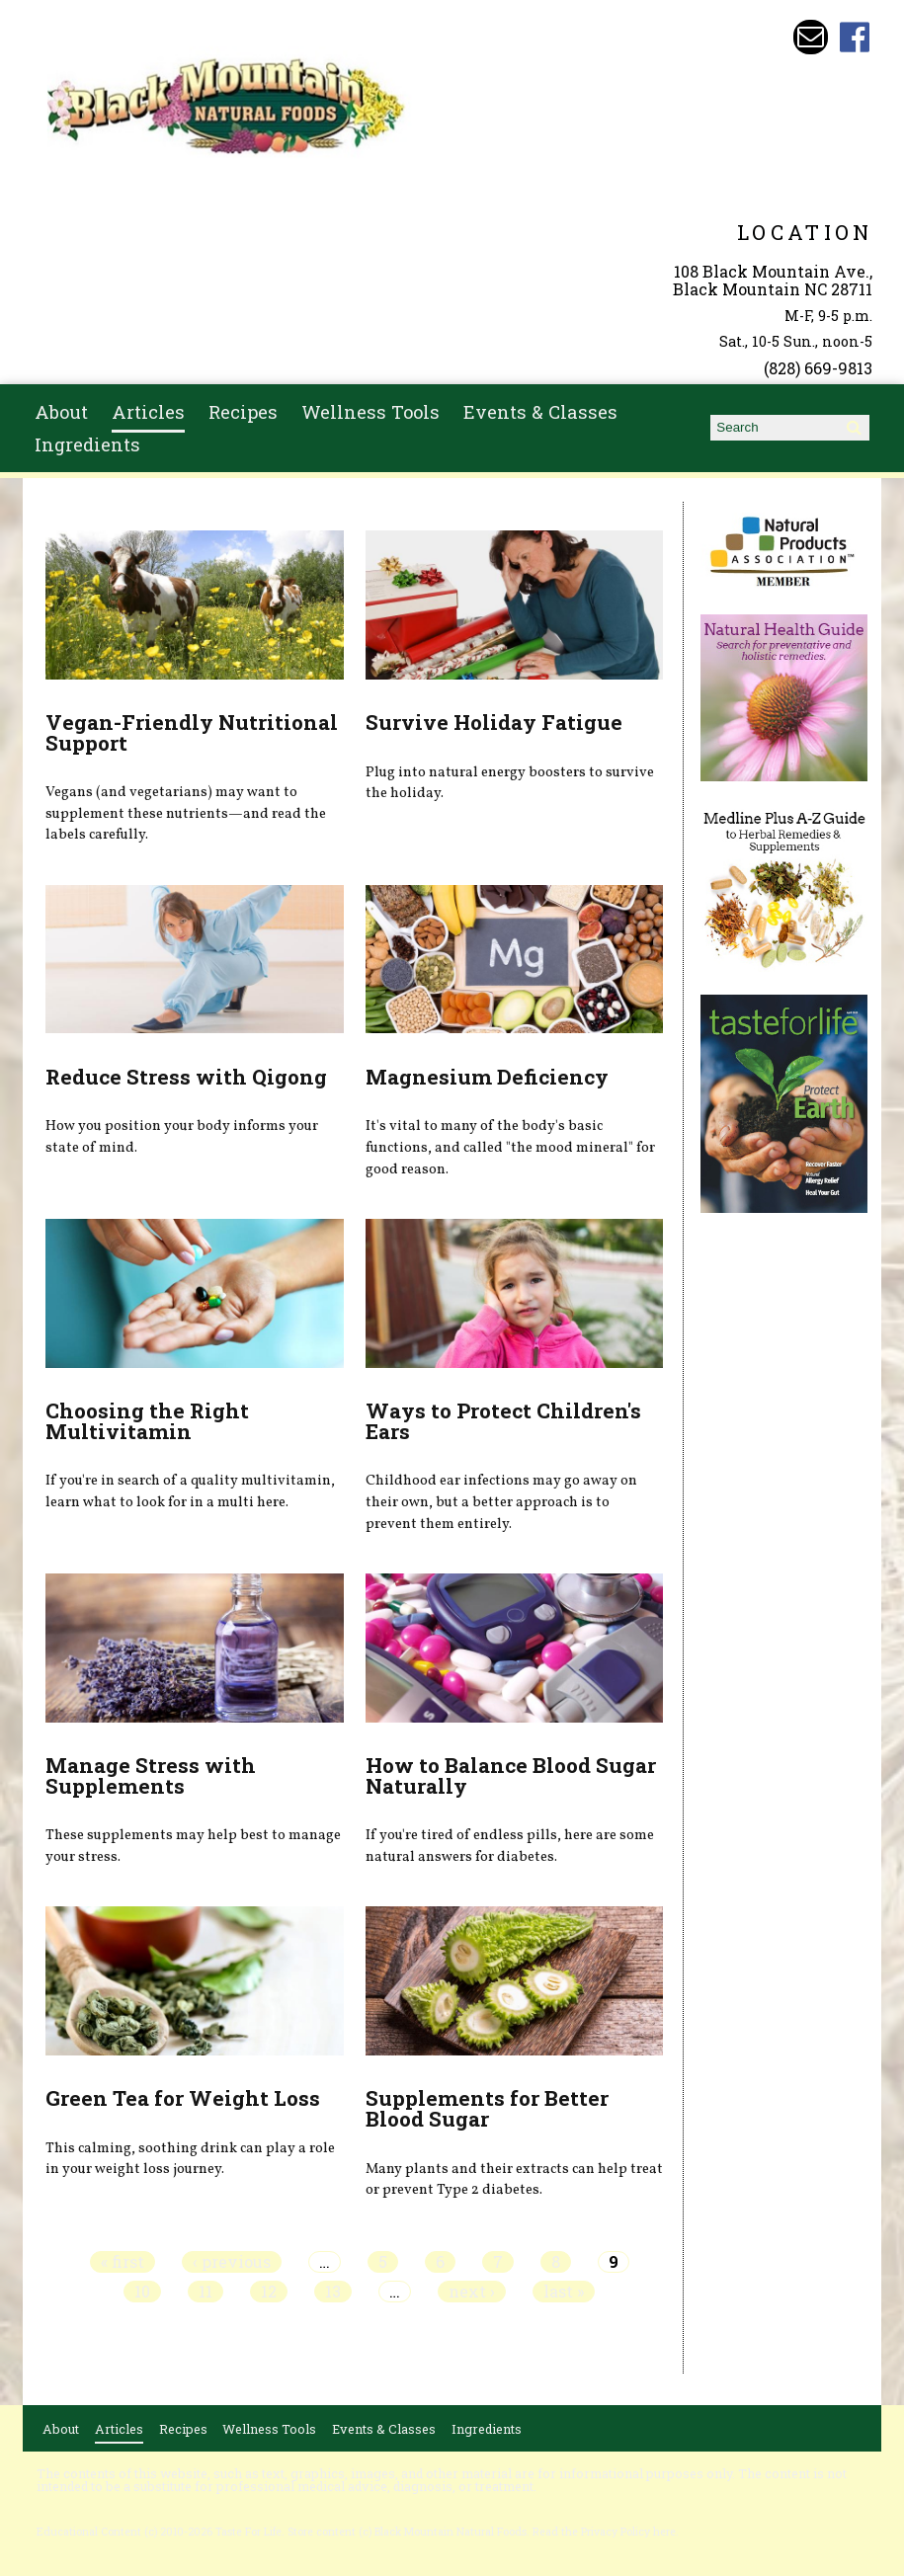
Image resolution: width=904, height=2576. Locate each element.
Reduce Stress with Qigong (186, 1076)
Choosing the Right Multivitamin (147, 1421)
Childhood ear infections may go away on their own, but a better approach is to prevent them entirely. (501, 1502)
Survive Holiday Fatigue (494, 722)
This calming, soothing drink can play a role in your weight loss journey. (190, 2159)
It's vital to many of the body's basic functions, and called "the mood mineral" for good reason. (510, 1147)
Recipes (243, 412)
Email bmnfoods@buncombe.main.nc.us (810, 37)
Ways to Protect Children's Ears (503, 1421)
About (61, 412)
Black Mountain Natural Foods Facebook (855, 37)
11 (205, 2291)
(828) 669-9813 (818, 368)
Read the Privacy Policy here (604, 2531)
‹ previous (232, 2262)
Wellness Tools (370, 412)
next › (472, 2291)
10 (142, 2291)
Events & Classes (540, 412)
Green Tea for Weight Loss (182, 2098)
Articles (148, 412)
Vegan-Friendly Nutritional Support (191, 732)
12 (269, 2291)
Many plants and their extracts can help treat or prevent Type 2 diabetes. (514, 2180)
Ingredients (87, 444)
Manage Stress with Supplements (150, 1775)
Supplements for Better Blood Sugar (487, 2108)
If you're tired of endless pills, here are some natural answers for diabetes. (510, 1846)
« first (122, 2262)
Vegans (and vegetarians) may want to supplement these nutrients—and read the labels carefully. (185, 813)
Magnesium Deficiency (487, 1076)
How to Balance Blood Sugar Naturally (511, 1775)
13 (333, 2291)
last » (563, 2291)
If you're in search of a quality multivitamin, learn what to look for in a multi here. (190, 1491)
